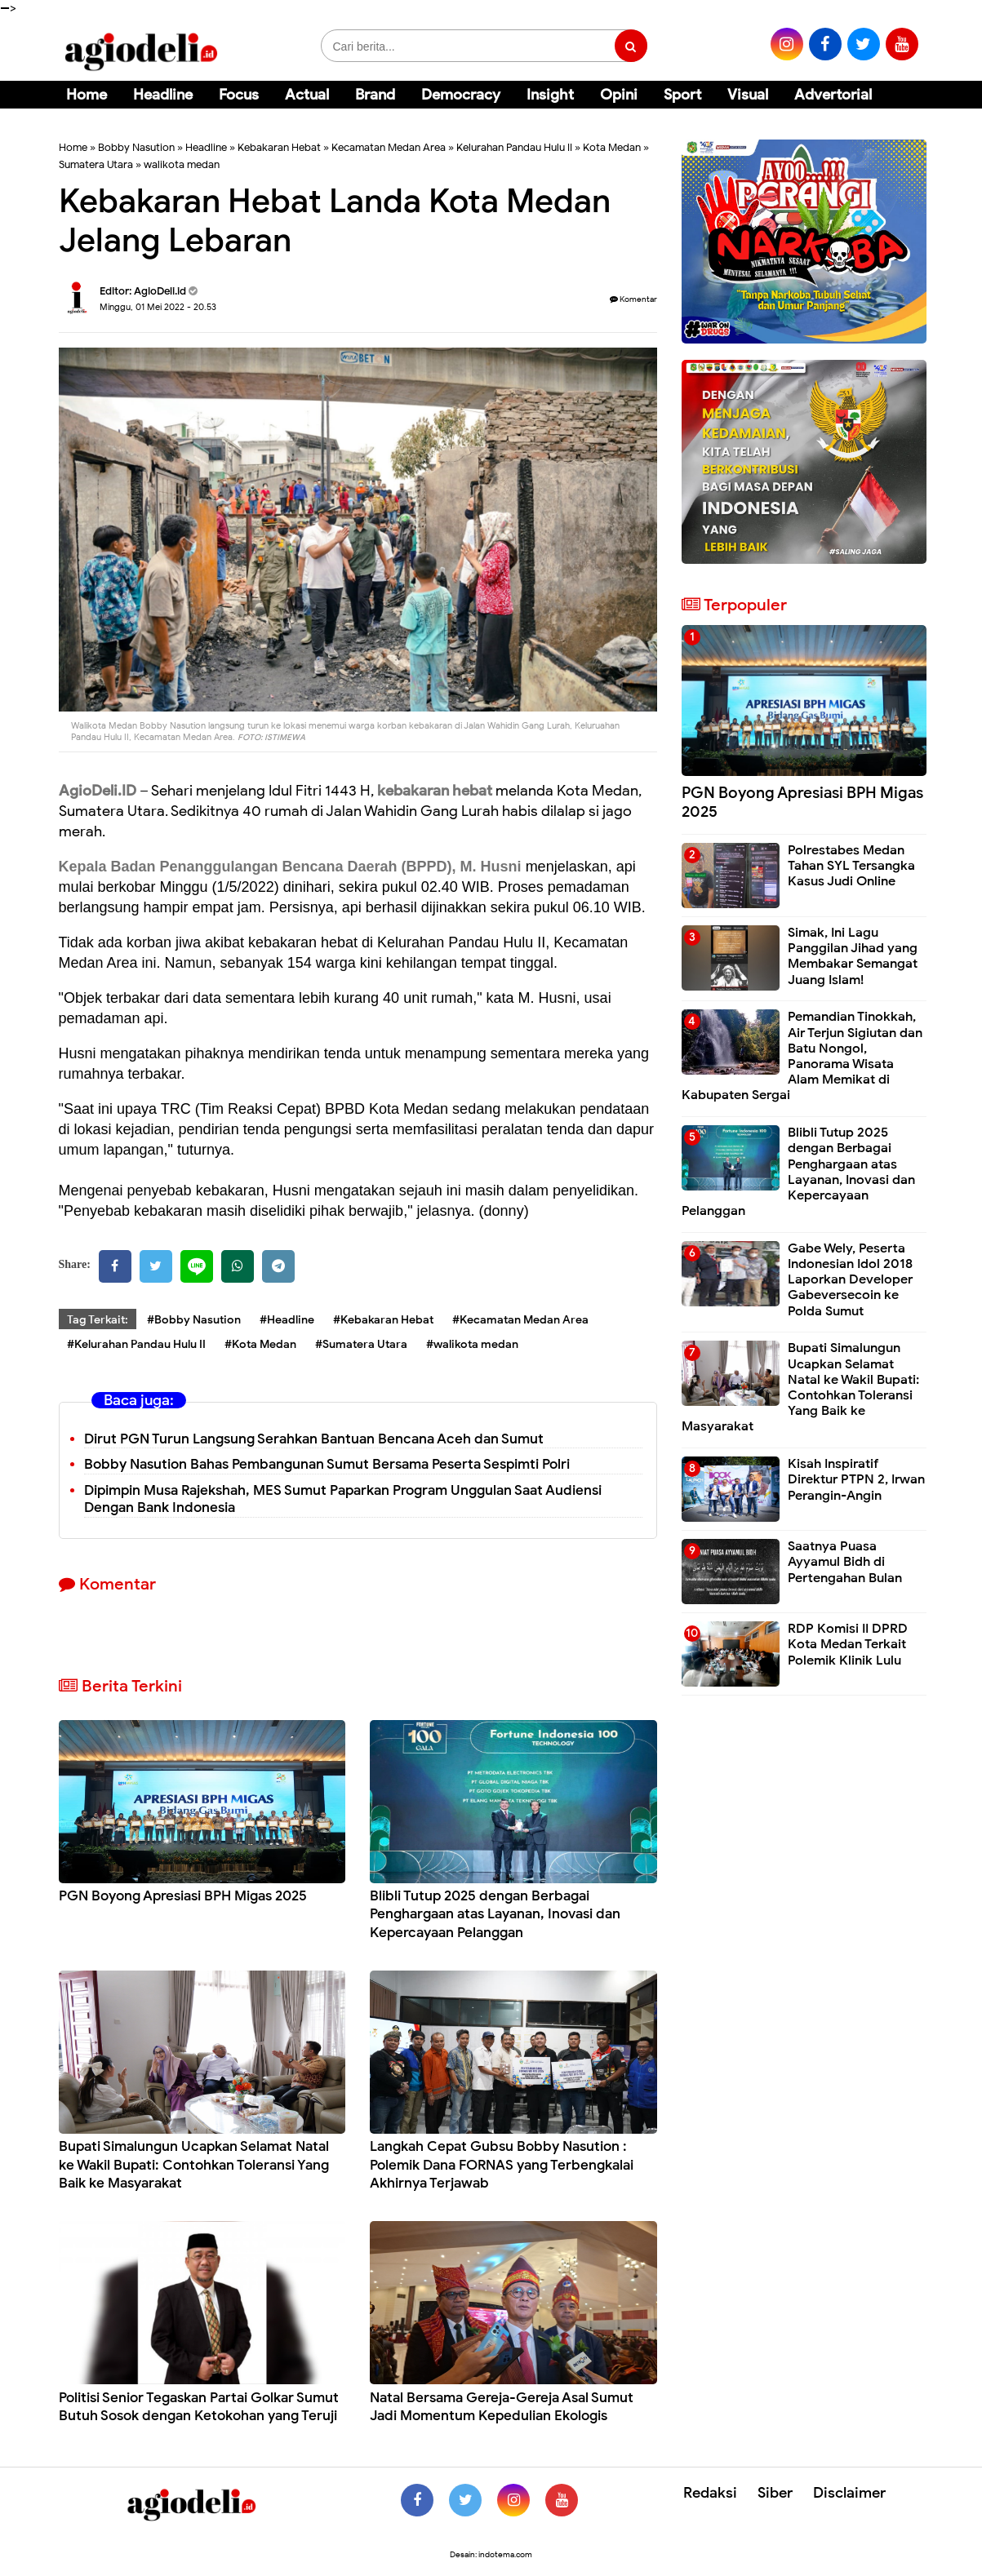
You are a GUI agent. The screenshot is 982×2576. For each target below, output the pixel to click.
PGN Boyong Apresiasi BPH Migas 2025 (183, 1895)
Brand (375, 95)
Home (86, 95)
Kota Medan (612, 147)
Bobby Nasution (136, 147)
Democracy (460, 95)
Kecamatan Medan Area (388, 147)
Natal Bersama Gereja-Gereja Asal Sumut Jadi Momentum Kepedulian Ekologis (501, 2406)
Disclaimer (849, 2493)
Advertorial (833, 95)
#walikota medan (472, 1344)
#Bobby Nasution (194, 1320)
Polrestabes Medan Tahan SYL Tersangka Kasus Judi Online (851, 865)
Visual (747, 95)
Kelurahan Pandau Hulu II (514, 147)
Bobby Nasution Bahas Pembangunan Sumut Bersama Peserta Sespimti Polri (327, 1464)
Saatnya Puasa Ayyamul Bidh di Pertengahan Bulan (845, 1561)
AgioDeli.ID (97, 791)
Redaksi (710, 2493)
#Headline (287, 1320)
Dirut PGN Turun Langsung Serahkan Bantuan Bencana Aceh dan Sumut (314, 1439)
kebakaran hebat (436, 791)
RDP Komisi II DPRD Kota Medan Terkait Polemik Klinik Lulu (848, 1644)
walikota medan (182, 164)
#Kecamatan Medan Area (520, 1320)
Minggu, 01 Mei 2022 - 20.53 (158, 307)
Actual (307, 95)
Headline (163, 95)
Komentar (633, 299)
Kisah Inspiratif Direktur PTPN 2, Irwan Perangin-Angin (856, 1479)
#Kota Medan (260, 1344)
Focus (239, 95)
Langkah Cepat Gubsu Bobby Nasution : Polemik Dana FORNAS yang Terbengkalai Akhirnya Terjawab (501, 2164)
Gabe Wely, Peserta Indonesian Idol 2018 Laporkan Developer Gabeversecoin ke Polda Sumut (850, 1279)
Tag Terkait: (97, 1320)
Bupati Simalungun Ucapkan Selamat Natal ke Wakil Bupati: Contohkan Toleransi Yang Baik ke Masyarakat (194, 2164)
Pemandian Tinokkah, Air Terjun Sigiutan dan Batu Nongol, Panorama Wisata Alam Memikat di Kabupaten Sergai (802, 1056)
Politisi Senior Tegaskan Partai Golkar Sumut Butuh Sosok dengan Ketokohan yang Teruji (199, 2406)
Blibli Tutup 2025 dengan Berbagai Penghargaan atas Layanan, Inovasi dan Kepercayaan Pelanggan (495, 1913)
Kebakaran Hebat (279, 147)
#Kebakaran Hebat (383, 1320)
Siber (775, 2493)
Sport (682, 95)
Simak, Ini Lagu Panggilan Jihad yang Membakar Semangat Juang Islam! (853, 956)
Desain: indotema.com (491, 2554)
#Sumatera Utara (361, 1344)
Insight (550, 95)
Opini (619, 95)
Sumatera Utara (96, 164)
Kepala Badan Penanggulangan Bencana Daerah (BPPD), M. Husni (292, 866)
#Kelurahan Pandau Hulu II (136, 1344)
